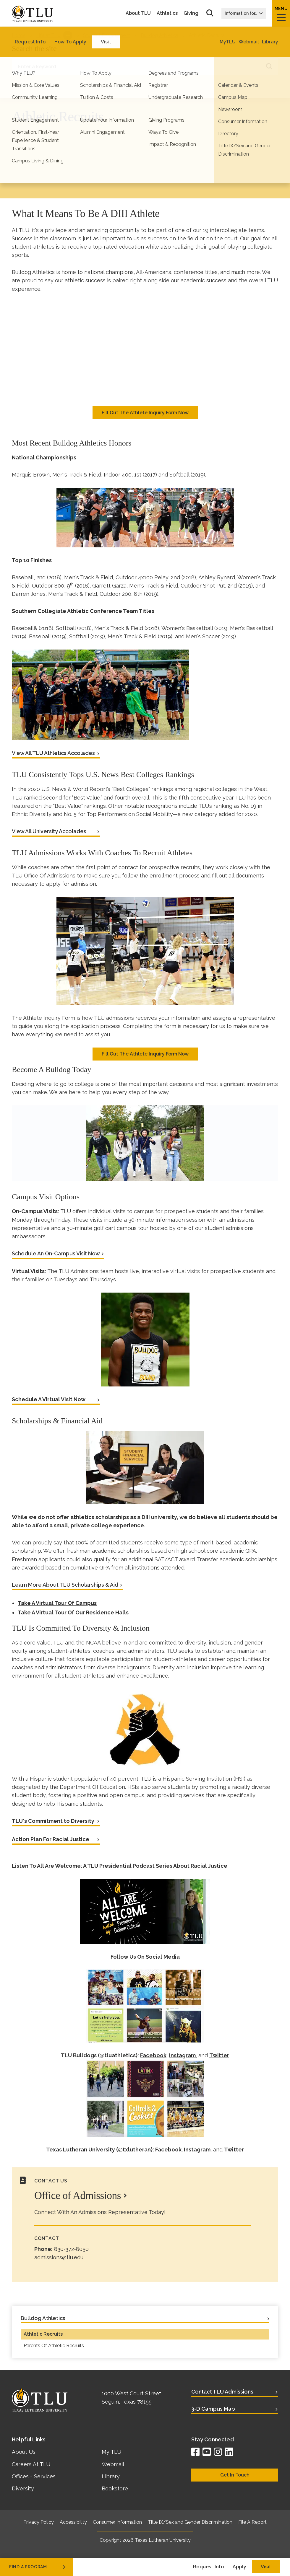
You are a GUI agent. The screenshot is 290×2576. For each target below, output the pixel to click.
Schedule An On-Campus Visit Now (56, 1253)
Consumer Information (117, 2522)
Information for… (244, 13)
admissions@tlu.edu (58, 2257)
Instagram (182, 2055)
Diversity (23, 2488)
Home (18, 35)
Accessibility (73, 2522)
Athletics (167, 13)
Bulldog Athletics (159, 35)
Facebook (153, 2055)
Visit (266, 2567)
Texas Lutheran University (163, 2540)
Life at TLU (48, 35)
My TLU (111, 2452)
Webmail (113, 2464)
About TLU (138, 13)
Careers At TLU (31, 2464)
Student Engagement (106, 35)
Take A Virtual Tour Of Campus (57, 1603)
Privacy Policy (38, 2522)
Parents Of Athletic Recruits (54, 2345)
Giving (191, 13)
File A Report (252, 2522)
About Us (23, 2452)
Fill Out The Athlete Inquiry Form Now (145, 412)
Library (111, 2476)
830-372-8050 (71, 2249)
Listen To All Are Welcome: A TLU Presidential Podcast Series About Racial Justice (119, 1866)
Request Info (208, 2567)
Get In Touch (235, 2475)
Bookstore (115, 2488)
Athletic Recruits (43, 2334)
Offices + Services (34, 2476)
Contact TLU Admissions (222, 2392)
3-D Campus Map (213, 2409)
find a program (38, 2566)
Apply (239, 2567)
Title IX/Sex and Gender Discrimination (190, 2522)
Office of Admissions (77, 2195)
